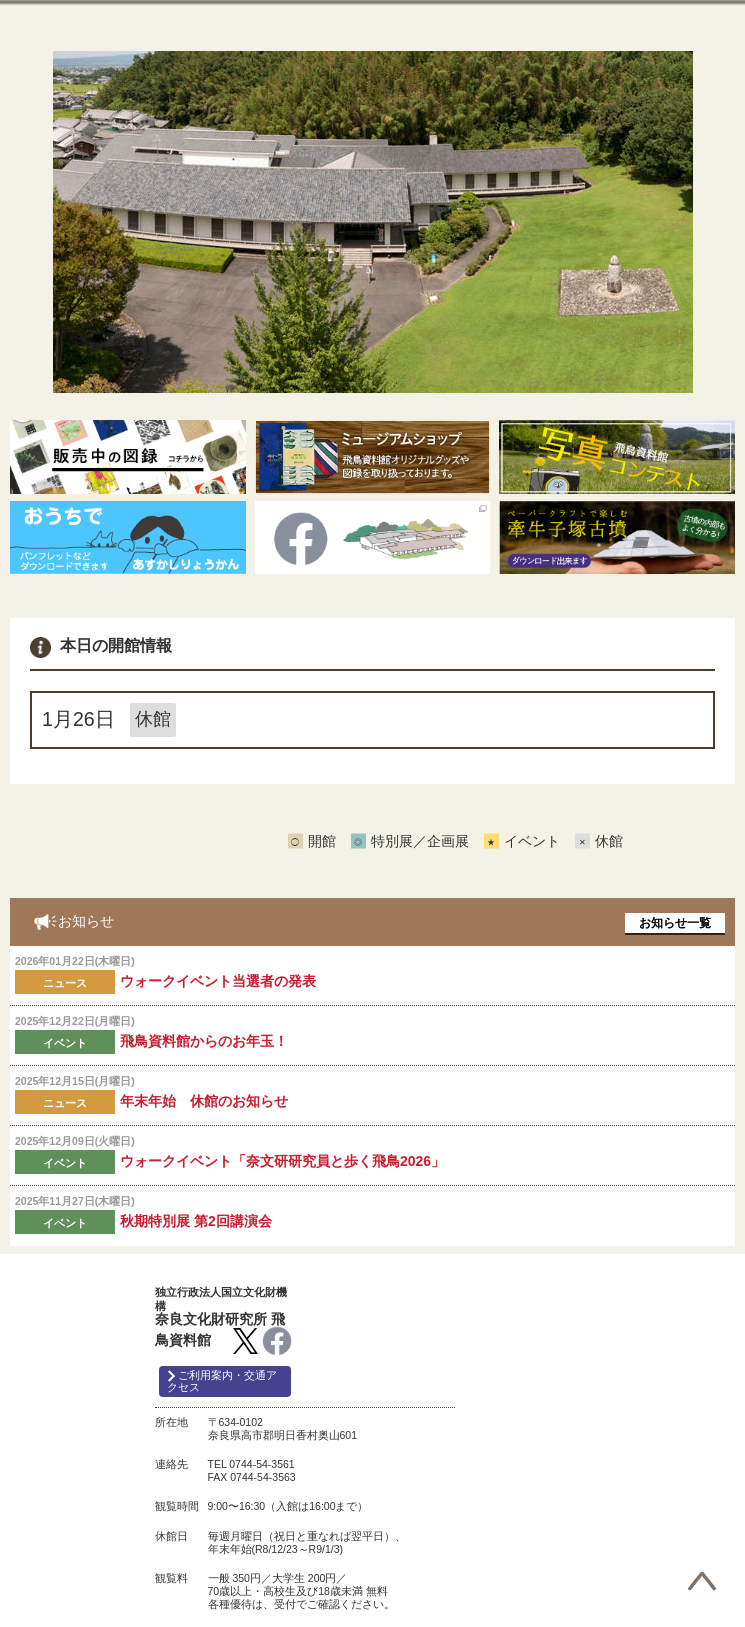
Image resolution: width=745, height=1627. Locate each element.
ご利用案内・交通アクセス (222, 1381)
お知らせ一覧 (675, 923)
